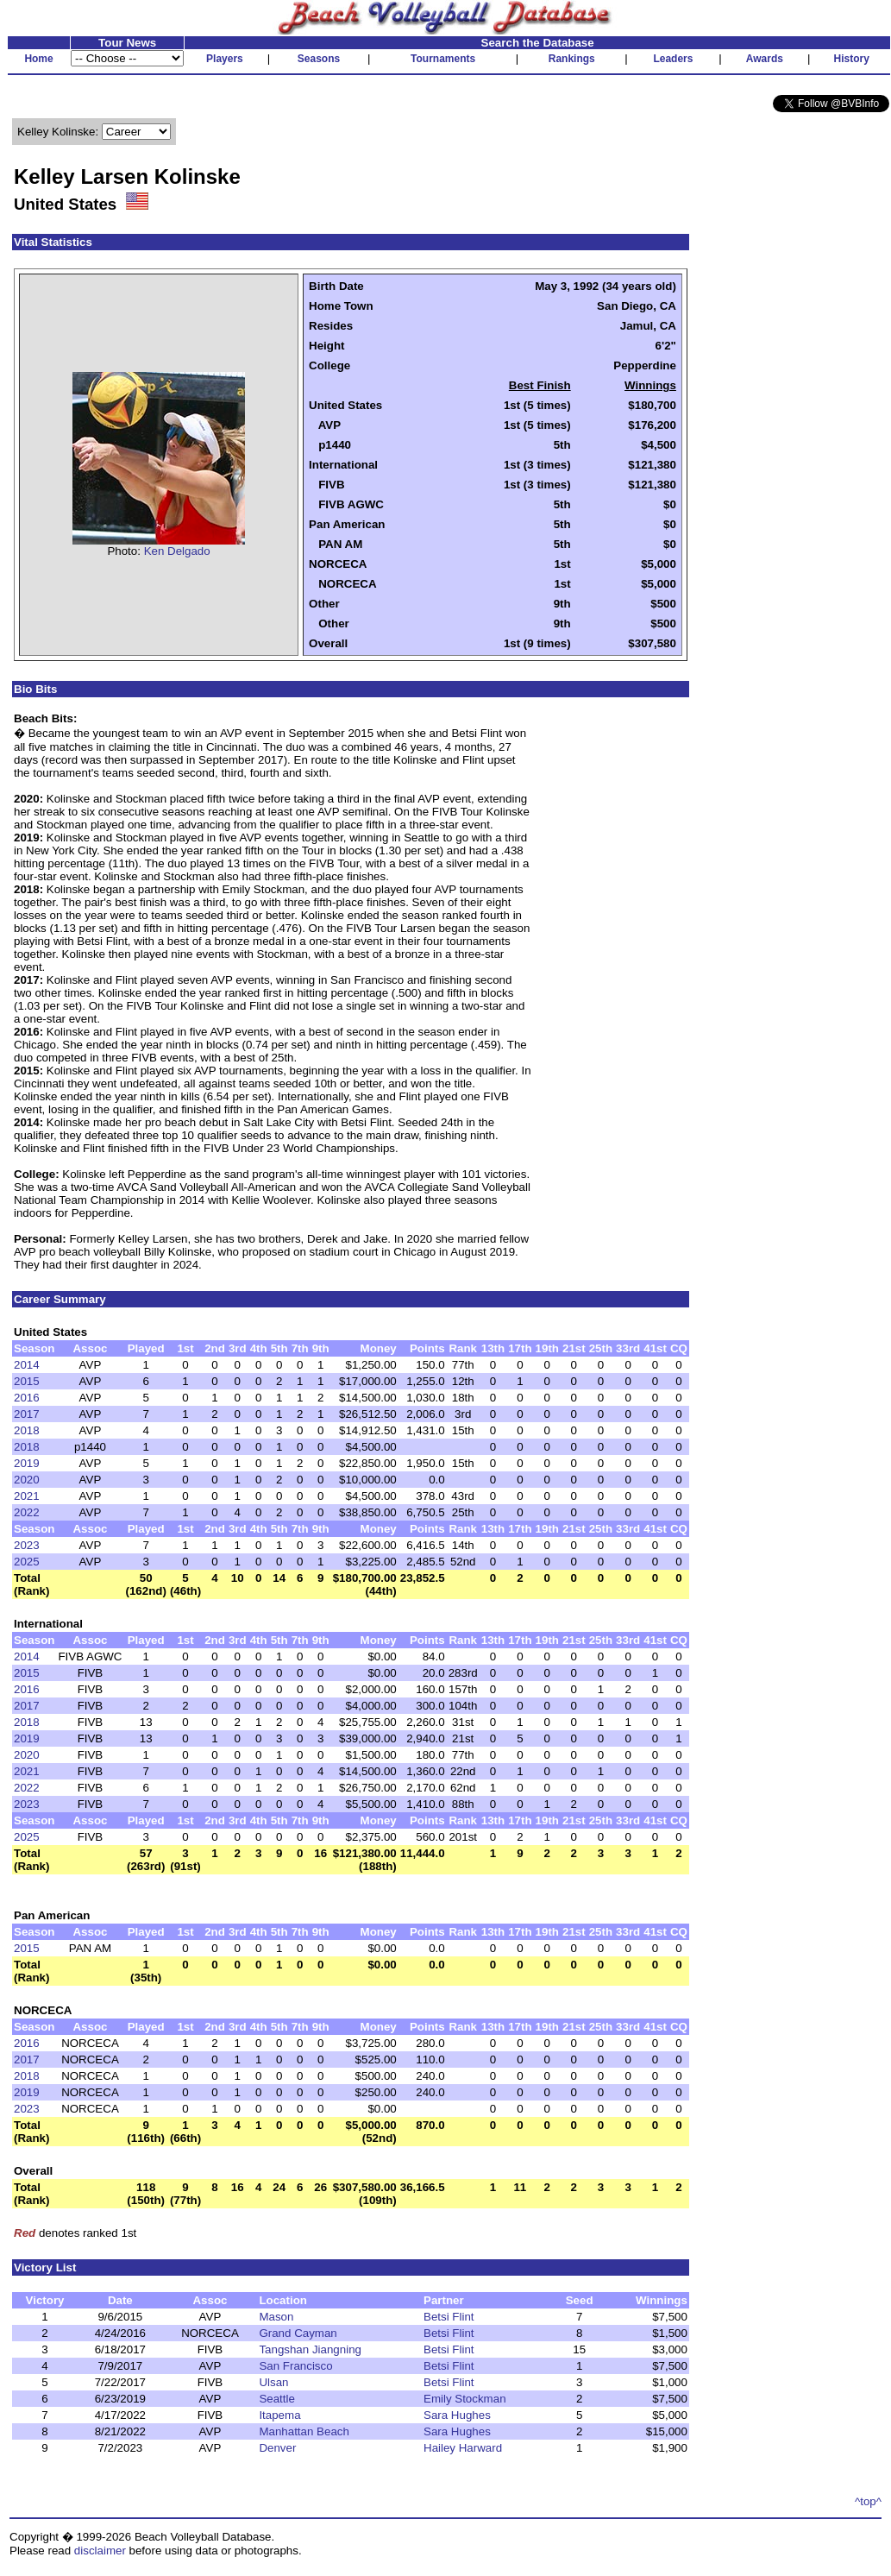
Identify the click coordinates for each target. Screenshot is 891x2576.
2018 (27, 1430)
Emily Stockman (465, 2398)
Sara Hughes (457, 2415)
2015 (27, 1381)
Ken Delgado (177, 551)
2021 (27, 1496)
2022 (27, 1512)
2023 (27, 1545)
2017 (27, 1414)
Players (224, 59)
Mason (276, 2316)
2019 (27, 1463)
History (851, 59)
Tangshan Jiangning (310, 2349)
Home (38, 59)
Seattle (277, 2398)
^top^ (868, 2501)
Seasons (319, 59)
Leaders (673, 59)
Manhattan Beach (303, 2431)
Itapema (279, 2415)
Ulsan (273, 2382)
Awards (764, 59)
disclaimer (100, 2550)
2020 (27, 1479)
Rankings (572, 59)
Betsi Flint (449, 2316)
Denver (277, 2447)
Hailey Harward (463, 2447)
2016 (27, 1397)
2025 (27, 1561)
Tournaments (443, 59)
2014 (27, 1364)
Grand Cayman (297, 2333)
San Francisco (295, 2365)
